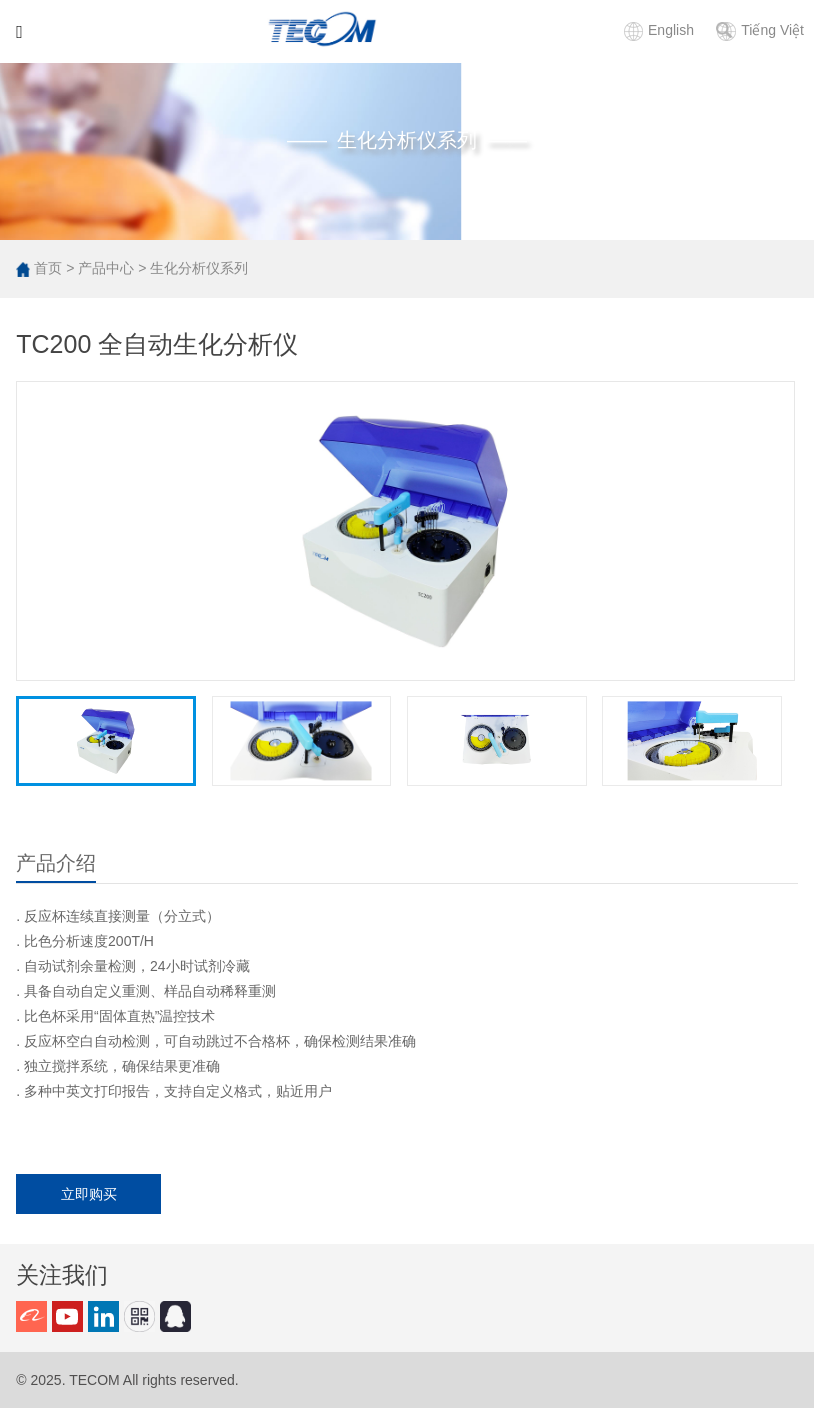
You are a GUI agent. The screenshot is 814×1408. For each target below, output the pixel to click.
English (659, 30)
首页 (48, 268)
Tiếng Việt (760, 30)
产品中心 (106, 268)
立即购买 (89, 1194)
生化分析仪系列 (199, 268)
